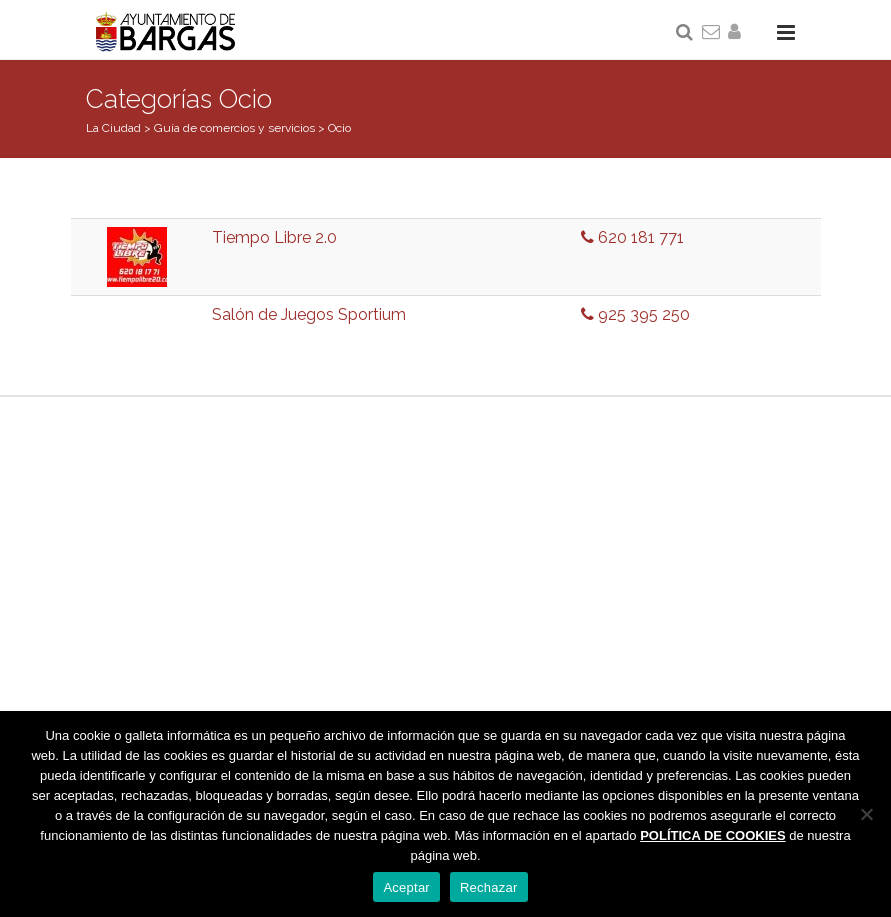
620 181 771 (632, 237)
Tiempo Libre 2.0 (274, 237)
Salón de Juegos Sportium (309, 314)
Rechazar (489, 887)
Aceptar (406, 887)
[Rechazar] (866, 814)
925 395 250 (635, 314)
